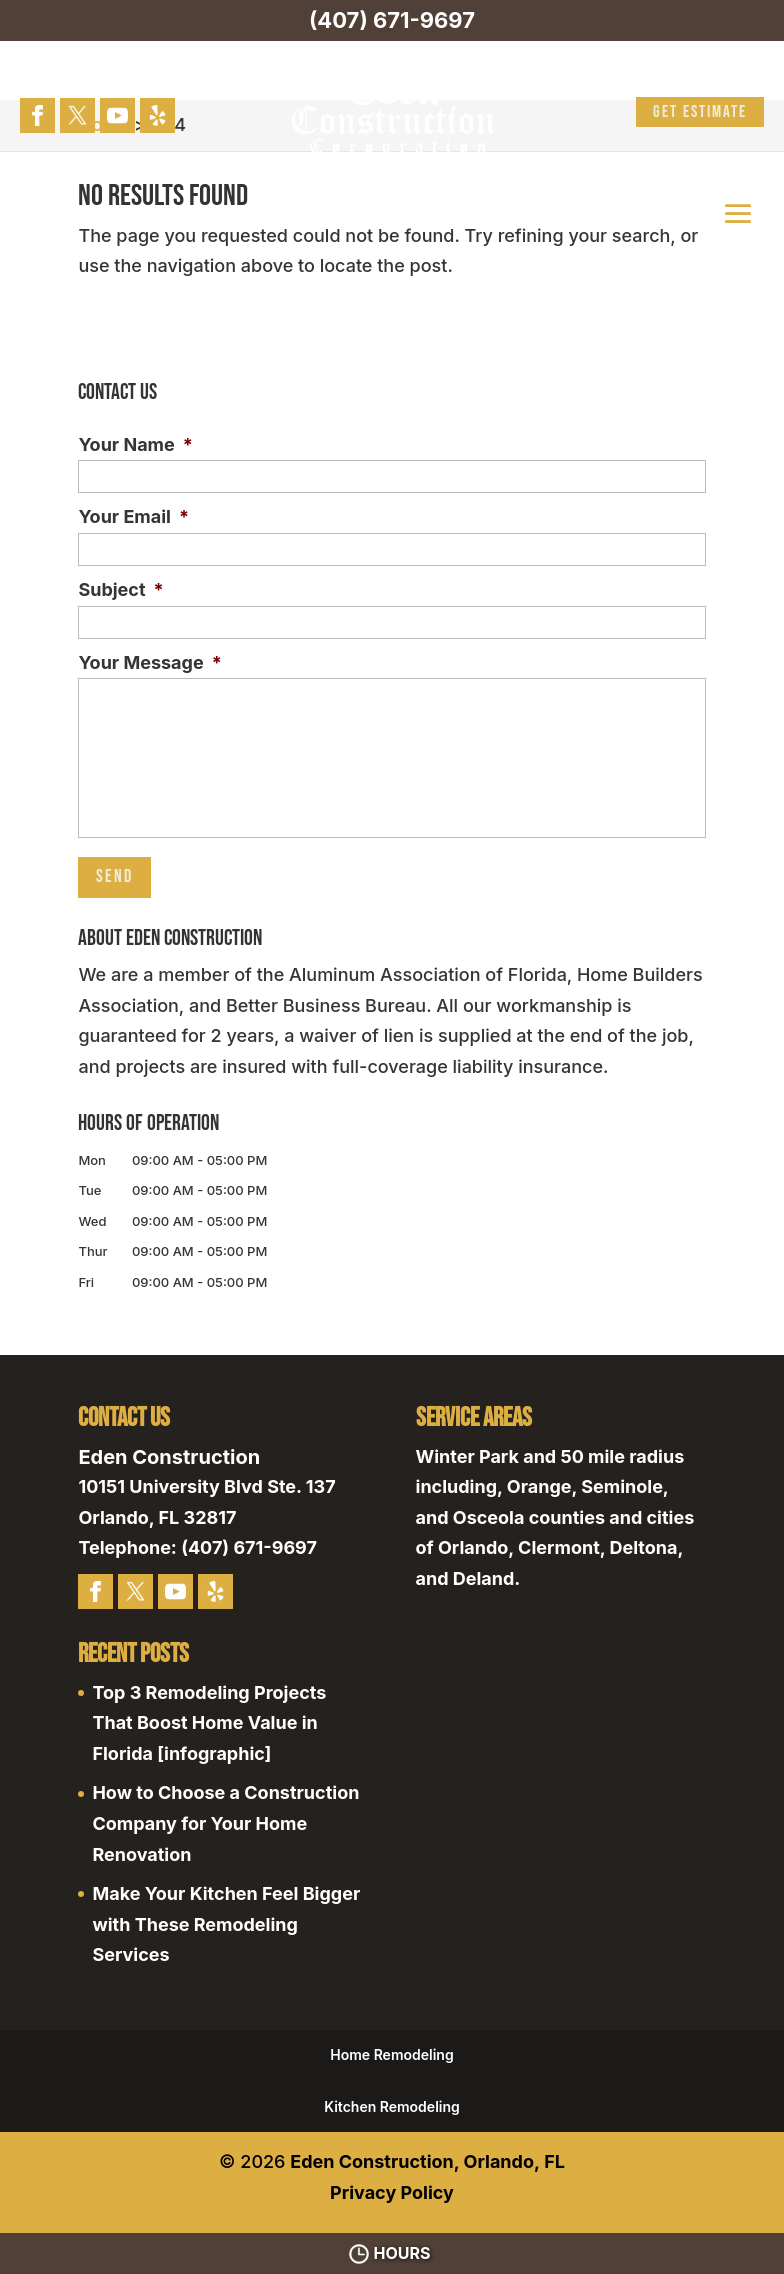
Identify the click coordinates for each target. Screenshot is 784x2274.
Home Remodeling (391, 2054)
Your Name (135, 444)
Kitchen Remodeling (392, 2106)
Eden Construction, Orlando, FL (427, 2161)
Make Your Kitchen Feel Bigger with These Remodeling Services (226, 1924)
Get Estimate (700, 112)
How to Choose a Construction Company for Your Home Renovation (225, 1823)
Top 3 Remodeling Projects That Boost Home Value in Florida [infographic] (209, 1723)
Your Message (149, 662)
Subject (120, 589)
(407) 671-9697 (392, 20)
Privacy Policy (392, 2192)
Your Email (133, 516)
